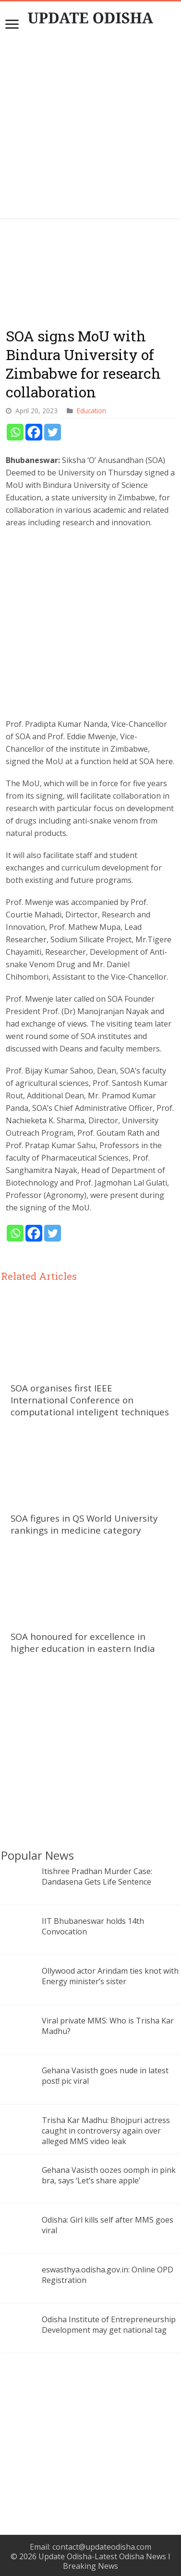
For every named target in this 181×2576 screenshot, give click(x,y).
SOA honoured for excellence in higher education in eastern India (83, 1642)
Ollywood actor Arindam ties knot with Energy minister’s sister (110, 1976)
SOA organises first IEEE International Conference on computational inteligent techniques (90, 1400)
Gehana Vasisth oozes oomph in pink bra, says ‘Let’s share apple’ (109, 2175)
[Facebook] (33, 432)
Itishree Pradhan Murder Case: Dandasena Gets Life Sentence (97, 1876)
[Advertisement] (91, 128)
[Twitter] (52, 432)
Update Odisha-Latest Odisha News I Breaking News (104, 2561)
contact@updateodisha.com (101, 2547)
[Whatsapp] (15, 432)
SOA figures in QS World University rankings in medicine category (84, 1524)
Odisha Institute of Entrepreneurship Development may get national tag (109, 2324)
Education (91, 410)
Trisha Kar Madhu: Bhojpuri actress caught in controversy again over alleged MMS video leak (106, 2131)
